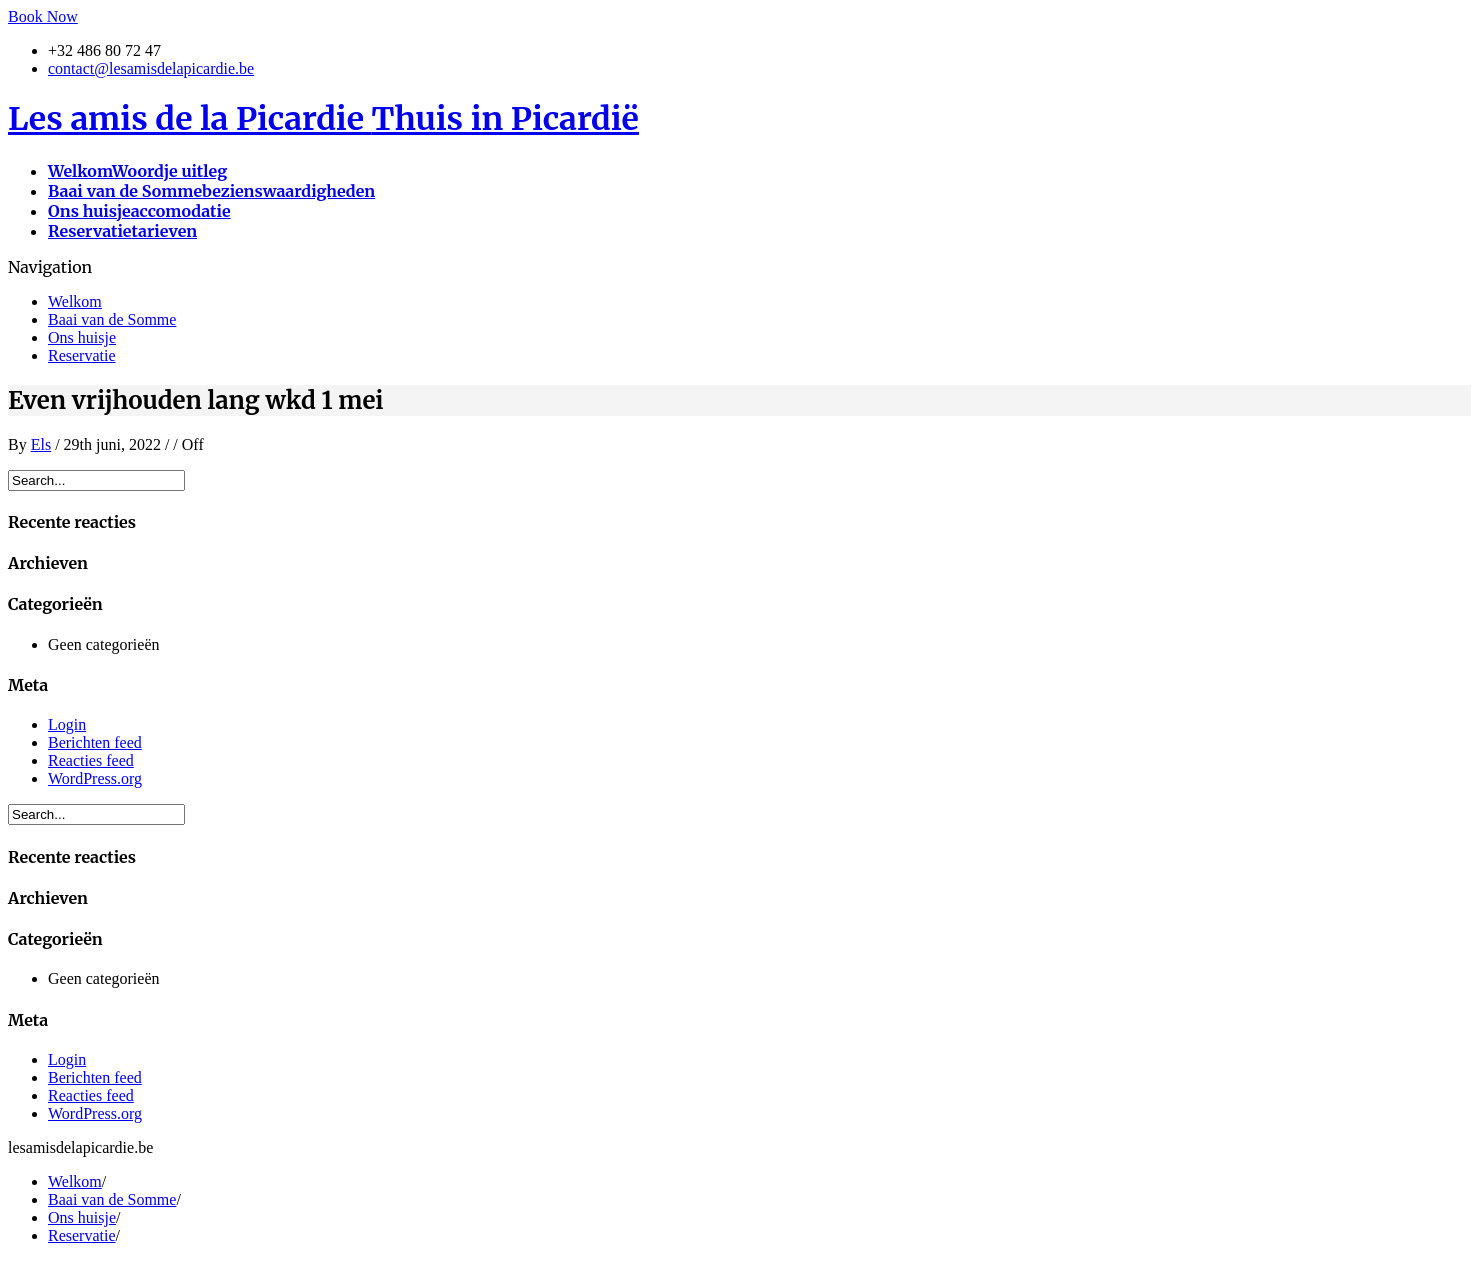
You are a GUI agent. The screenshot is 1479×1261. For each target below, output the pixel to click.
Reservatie (82, 355)
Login (67, 724)
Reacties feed (91, 760)
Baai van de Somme (112, 319)
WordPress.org (95, 778)
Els (41, 444)
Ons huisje (82, 337)
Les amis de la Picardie (323, 119)
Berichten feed (95, 742)
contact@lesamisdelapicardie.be (151, 68)
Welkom (75, 301)
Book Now (43, 16)
